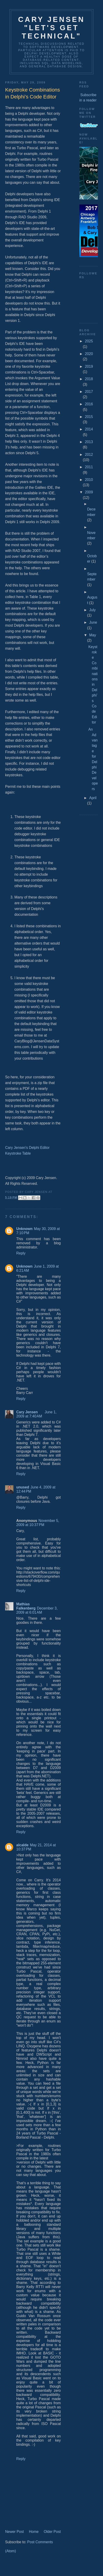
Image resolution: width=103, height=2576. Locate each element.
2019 (89, 366)
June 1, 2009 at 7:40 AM (36, 1414)
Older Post (52, 2532)
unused (22, 1487)
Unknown (24, 1229)
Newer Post (14, 2532)
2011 (89, 467)
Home (34, 2532)
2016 (89, 404)
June (93, 622)
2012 (89, 455)
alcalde (22, 1845)
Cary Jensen (27, 1412)
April (92, 798)
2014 (89, 429)
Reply (20, 1253)
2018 (89, 379)
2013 (89, 442)
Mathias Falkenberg (25, 1606)
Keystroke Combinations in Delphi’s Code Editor (93, 684)
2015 (89, 417)
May (92, 635)
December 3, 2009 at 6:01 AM (36, 1610)
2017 (89, 392)
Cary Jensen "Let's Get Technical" (51, 27)
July (92, 610)
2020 (89, 354)
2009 (89, 492)
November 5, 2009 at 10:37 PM (37, 1523)
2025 (89, 341)
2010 (89, 480)
